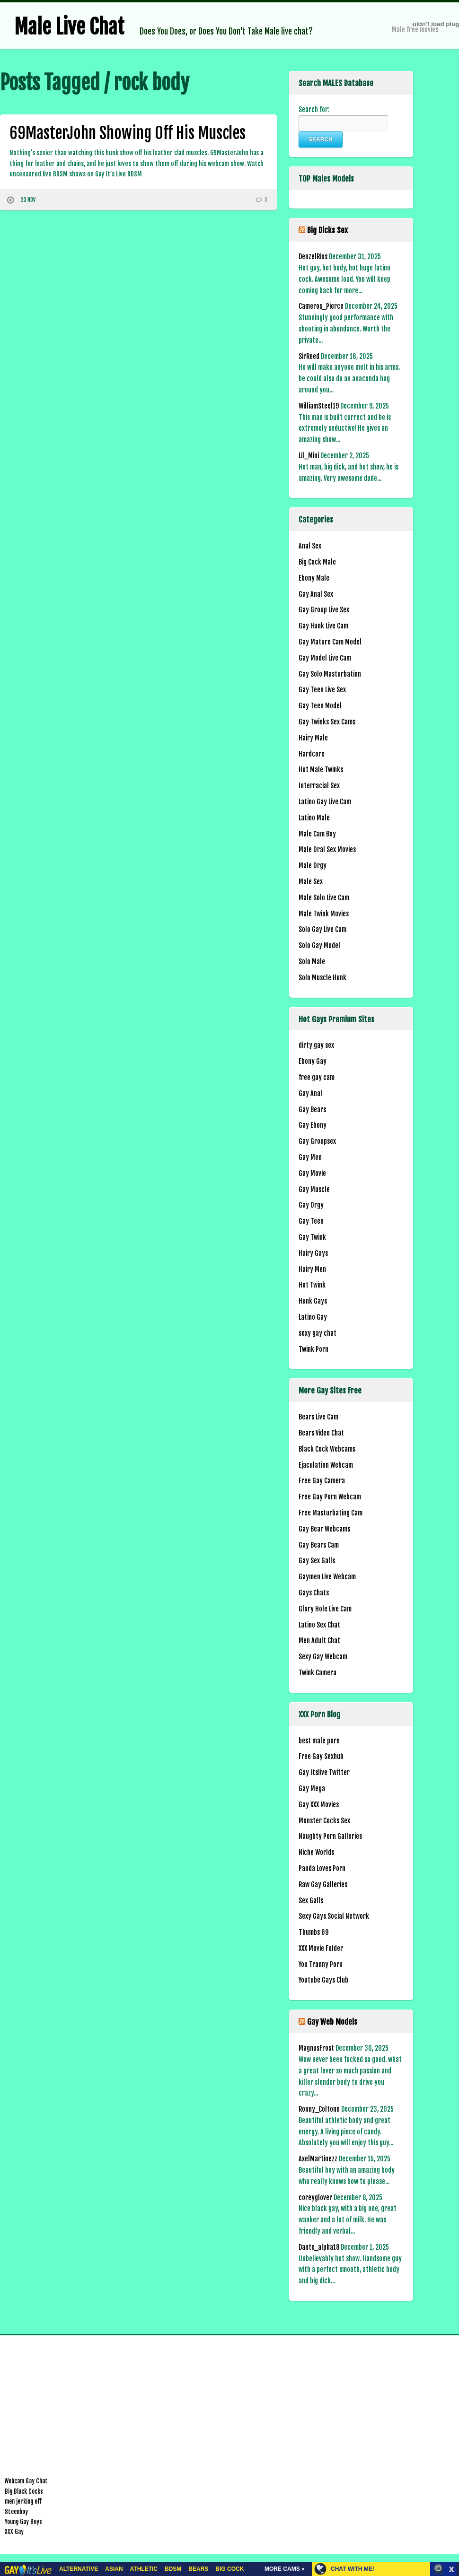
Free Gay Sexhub (321, 1756)
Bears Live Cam (318, 1417)
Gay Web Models (332, 2022)
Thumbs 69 (313, 1932)
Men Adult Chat (319, 1640)
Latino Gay (313, 1317)
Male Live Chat (69, 27)
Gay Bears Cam (319, 1545)
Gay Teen (311, 1221)
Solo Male (312, 961)
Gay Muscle (314, 1189)
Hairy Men (312, 1269)
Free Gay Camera (322, 1481)
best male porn (319, 1741)
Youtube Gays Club (323, 1980)
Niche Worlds (316, 1852)
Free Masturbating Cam (330, 1513)
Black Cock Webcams (327, 1449)
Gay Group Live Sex (324, 610)
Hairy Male (313, 738)
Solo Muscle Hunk (322, 978)
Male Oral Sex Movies (327, 849)
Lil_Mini (309, 456)
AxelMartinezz (318, 2159)
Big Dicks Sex (327, 230)
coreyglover (315, 2197)
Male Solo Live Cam (324, 898)
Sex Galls (311, 1901)
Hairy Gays (313, 1253)
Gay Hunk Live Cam (323, 626)
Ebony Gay (313, 1061)
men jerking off (23, 2501)
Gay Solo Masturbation (330, 674)
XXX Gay (14, 2531)
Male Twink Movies (324, 914)
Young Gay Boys (23, 2521)
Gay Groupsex (317, 1141)
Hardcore (312, 754)
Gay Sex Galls (317, 1561)
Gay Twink (312, 1237)
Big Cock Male (317, 562)
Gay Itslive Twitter (324, 1772)
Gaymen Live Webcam (327, 1577)
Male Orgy (313, 866)
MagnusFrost (316, 2048)
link (451, 2428)
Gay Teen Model (320, 706)
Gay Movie (312, 1173)
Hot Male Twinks (321, 770)
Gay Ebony (313, 1125)
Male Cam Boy (317, 834)
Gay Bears (312, 1109)
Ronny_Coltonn (319, 2109)
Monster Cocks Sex (324, 1821)
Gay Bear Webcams (324, 1529)
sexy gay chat (317, 1333)
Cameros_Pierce (321, 306)
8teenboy (16, 2511)
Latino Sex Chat (319, 1625)
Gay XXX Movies (319, 1805)
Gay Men (310, 1157)
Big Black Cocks (24, 2491)
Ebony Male (314, 578)
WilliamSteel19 (319, 406)
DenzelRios (313, 256)
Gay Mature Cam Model (330, 642)
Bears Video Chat (321, 1433)
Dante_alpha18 (319, 2247)
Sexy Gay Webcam (323, 1657)
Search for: (314, 109)
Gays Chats (314, 1593)
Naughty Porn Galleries (330, 1836)
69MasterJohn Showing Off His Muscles (127, 133)
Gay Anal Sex (316, 594)
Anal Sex (310, 546)
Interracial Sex (319, 786)
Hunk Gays (313, 1301)
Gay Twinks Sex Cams (327, 722)
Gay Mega (312, 1788)
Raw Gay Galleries (323, 1884)
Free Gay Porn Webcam (330, 1497)
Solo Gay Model (319, 945)
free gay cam (317, 1077)
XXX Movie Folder (321, 1948)
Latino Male (314, 818)
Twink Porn (313, 1349)
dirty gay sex (316, 1045)
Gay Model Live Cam (325, 658)
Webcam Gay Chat (26, 2481)
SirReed (309, 356)
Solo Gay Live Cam (322, 929)
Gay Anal (310, 1093)
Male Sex (311, 882)
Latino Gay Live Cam (325, 802)
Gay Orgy (311, 1205)
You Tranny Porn (321, 1964)
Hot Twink (312, 1285)
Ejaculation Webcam (326, 1465)
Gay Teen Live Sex (322, 690)
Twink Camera (317, 1673)
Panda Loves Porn (322, 1868)
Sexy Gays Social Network (334, 1916)
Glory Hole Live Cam (325, 1609)
